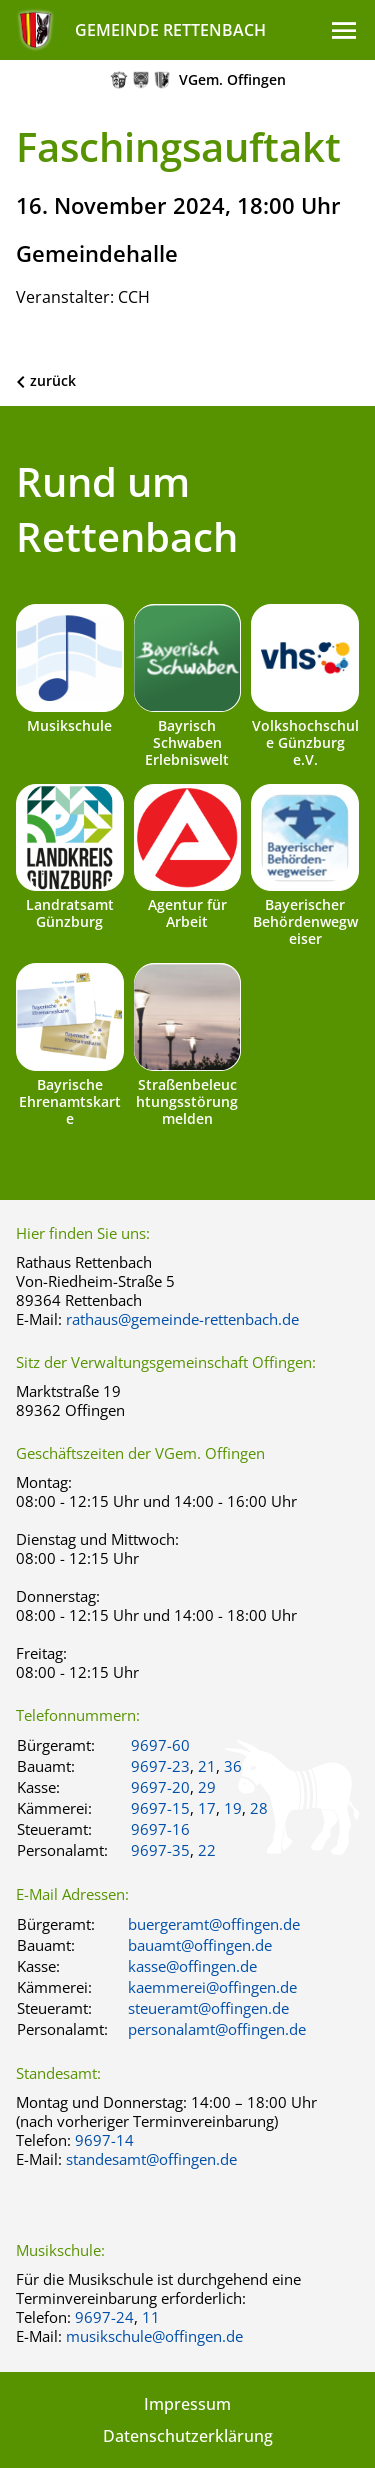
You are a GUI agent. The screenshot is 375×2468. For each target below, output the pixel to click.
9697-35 (160, 1850)
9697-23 (160, 1766)
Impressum (187, 2404)
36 (233, 1766)
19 (233, 1808)
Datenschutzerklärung (188, 2436)
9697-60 (160, 1745)
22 (207, 1850)
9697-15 (160, 1808)
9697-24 (104, 2317)
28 (259, 1808)
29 (207, 1787)
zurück (53, 380)
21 (207, 1766)
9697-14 (104, 2140)
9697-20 (160, 1787)
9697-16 (160, 1829)
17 (207, 1808)
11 (151, 2317)
